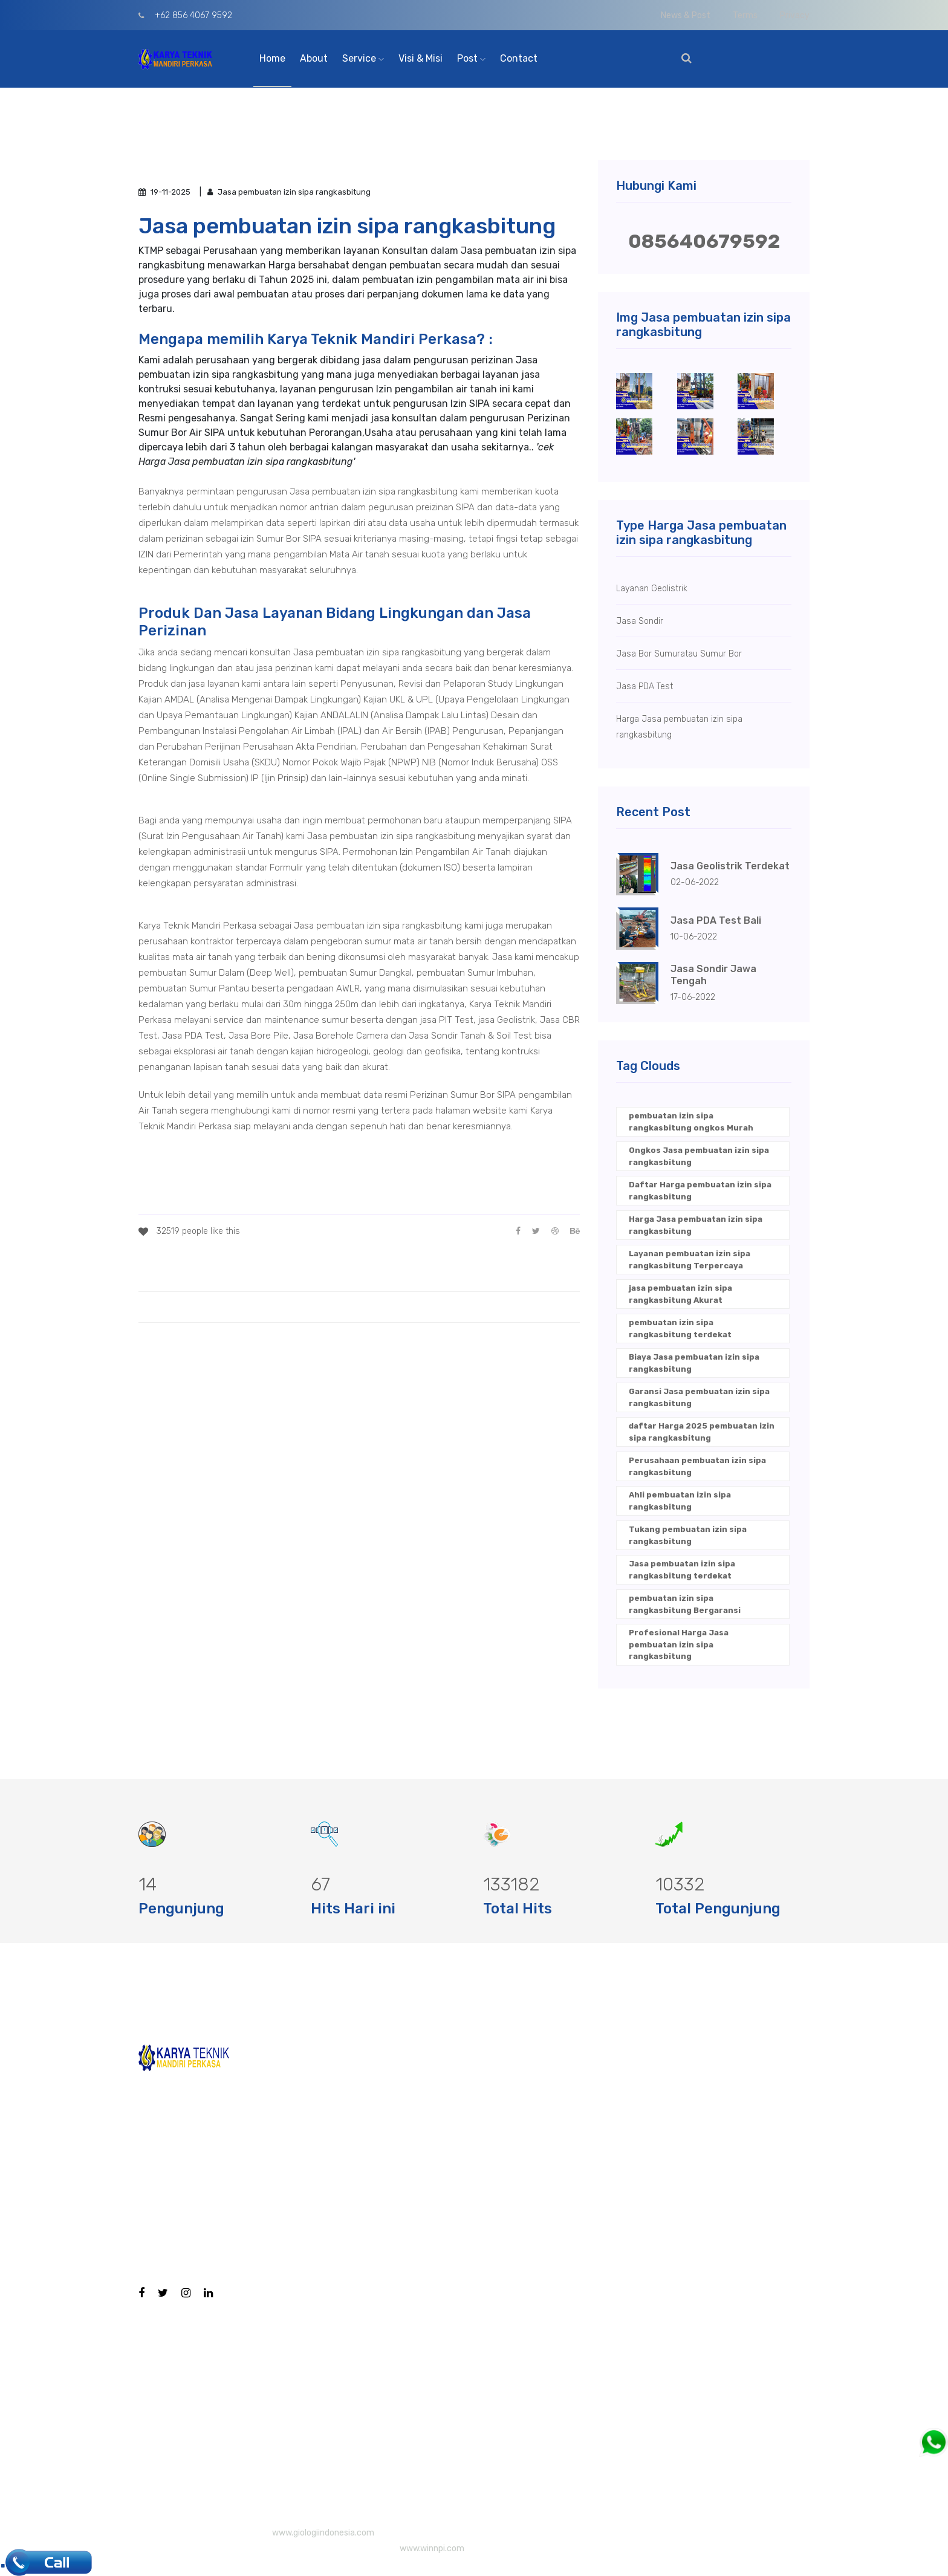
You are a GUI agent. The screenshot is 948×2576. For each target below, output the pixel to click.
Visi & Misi (420, 58)
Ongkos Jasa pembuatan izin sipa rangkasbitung (699, 1156)
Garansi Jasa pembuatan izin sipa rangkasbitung (699, 1397)
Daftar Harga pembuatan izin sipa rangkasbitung (700, 1190)
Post (471, 58)
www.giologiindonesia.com (323, 2533)
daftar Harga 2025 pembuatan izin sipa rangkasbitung (701, 1431)
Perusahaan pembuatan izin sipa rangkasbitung (697, 1466)
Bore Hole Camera (499, 2060)
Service (363, 58)
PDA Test (477, 2253)
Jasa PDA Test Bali (715, 920)
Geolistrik (480, 2215)
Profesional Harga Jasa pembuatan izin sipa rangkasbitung (679, 1644)
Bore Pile (477, 2098)
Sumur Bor (481, 2427)
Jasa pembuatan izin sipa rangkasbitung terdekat (682, 1569)
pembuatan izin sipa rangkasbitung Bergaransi (685, 1604)
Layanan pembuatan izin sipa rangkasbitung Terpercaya (689, 1259)
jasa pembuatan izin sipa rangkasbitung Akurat (680, 1294)
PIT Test (475, 2176)
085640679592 (704, 241)
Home (272, 58)
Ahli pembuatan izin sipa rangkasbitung (680, 1500)
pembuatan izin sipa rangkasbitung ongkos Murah (691, 1121)
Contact (518, 58)
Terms (745, 15)
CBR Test (477, 2137)
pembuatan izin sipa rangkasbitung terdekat (680, 1328)
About (314, 58)
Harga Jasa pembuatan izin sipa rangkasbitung (695, 1225)
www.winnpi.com (432, 2548)
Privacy (795, 15)
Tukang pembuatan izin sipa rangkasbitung (688, 1535)
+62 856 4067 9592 (185, 15)
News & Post (685, 15)
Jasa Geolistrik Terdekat (730, 866)
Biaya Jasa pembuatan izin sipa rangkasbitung (694, 1363)
